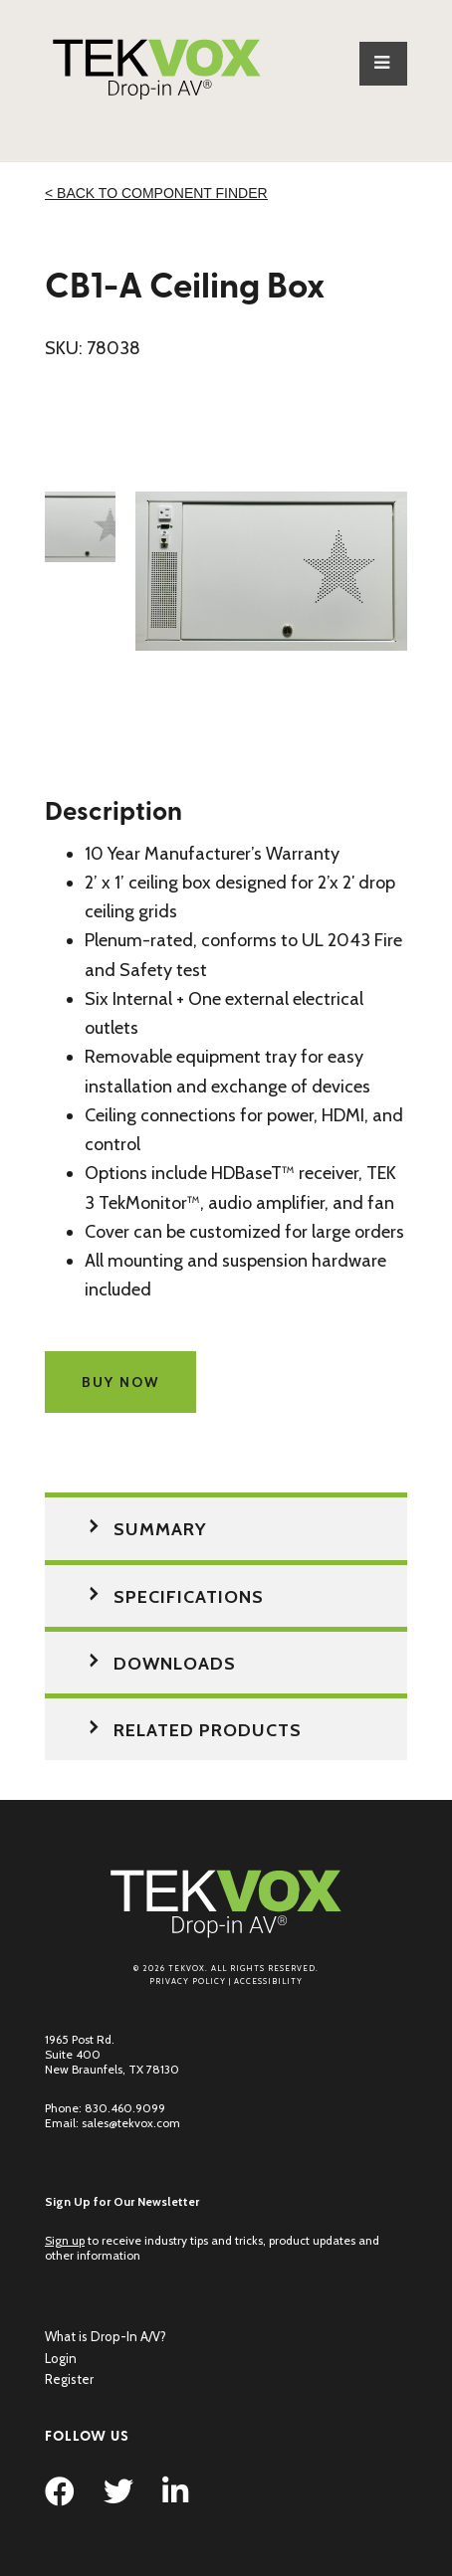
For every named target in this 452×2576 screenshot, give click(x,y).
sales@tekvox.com (131, 2122)
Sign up (65, 2240)
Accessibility (268, 1981)
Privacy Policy (187, 1981)
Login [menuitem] (61, 2358)
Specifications (188, 1597)
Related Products (207, 1730)
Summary (160, 1529)
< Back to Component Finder (156, 193)
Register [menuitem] (69, 2379)
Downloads (174, 1664)
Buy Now (120, 1382)
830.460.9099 (125, 2107)
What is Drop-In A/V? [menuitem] (105, 2336)
